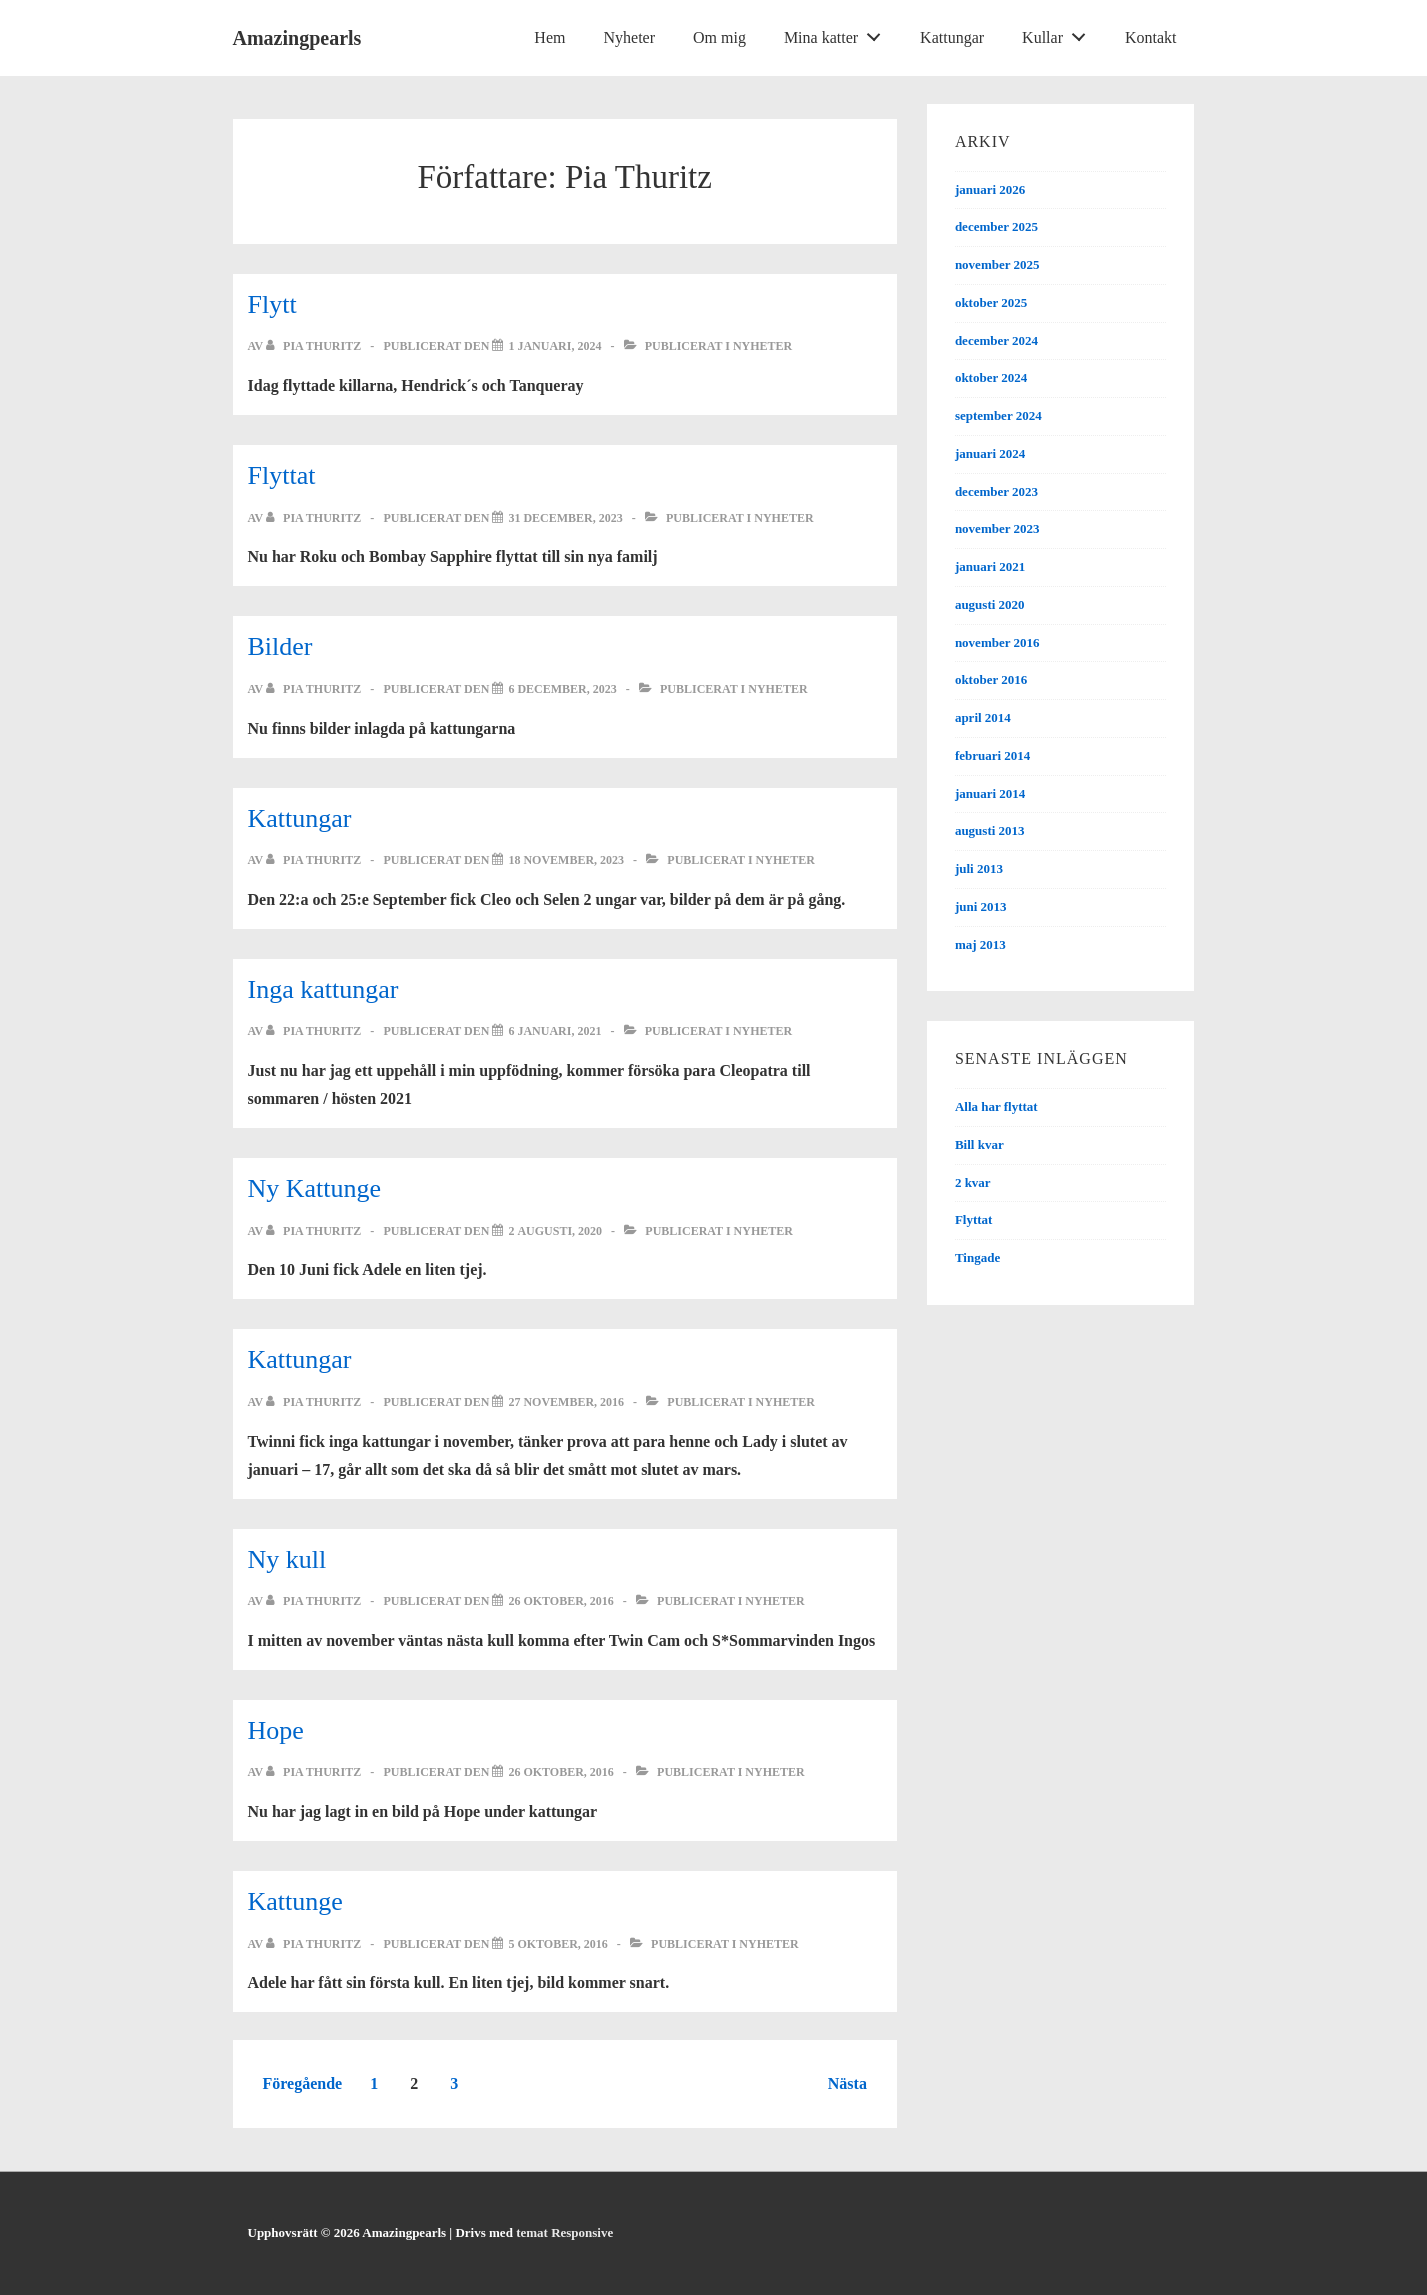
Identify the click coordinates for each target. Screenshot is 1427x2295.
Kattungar (952, 37)
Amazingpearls (297, 38)
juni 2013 (981, 906)
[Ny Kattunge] (555, 1231)
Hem (549, 37)
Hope (276, 1730)
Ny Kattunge (315, 1188)
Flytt (272, 304)
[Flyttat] (565, 518)
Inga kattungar (323, 989)
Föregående (303, 2083)
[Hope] (560, 1772)
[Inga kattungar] (554, 1031)
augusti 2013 (990, 830)
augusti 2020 (990, 604)
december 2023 (996, 491)
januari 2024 (990, 453)
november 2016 (997, 642)
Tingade (977, 1257)
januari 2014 (990, 793)
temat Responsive (564, 2232)
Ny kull (287, 1559)
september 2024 (998, 415)
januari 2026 (990, 189)
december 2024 (996, 340)
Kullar (1059, 33)
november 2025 (997, 264)
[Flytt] (554, 346)
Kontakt (1151, 37)
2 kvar (973, 1182)
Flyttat (282, 475)
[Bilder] (562, 689)
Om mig (719, 37)
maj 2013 (980, 944)
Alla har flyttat (996, 1106)
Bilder (280, 646)
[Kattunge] (557, 1944)
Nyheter (629, 37)
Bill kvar (979, 1144)
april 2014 (983, 717)
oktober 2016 (991, 679)
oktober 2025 (991, 302)
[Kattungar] (566, 860)
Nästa (847, 2083)
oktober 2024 (991, 377)
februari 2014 (992, 755)
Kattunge (295, 1901)
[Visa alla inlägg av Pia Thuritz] (315, 346)
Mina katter (838, 33)
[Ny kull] (560, 1601)
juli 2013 (979, 868)
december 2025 (996, 226)
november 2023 (997, 528)
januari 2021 (990, 566)
